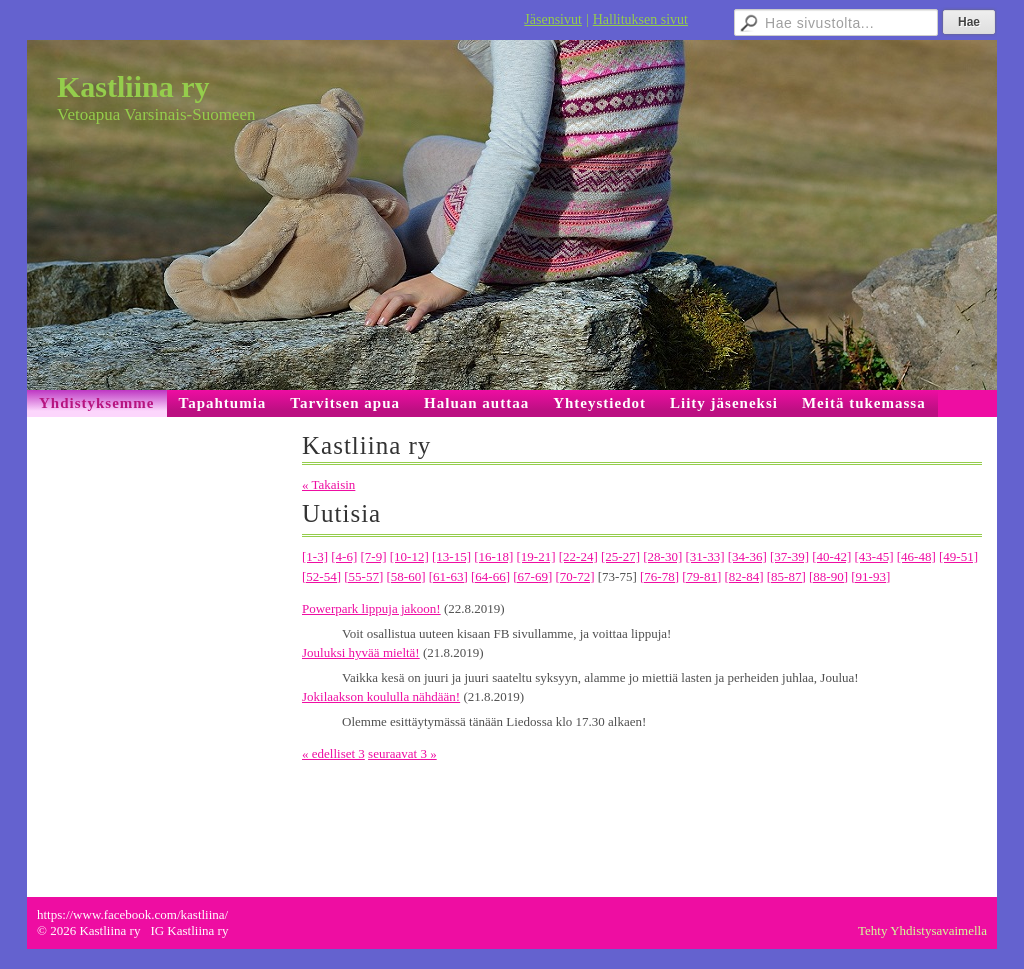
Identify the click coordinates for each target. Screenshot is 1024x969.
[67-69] (532, 576)
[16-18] (493, 556)
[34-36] (747, 556)
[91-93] (870, 576)
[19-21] (536, 556)
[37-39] (789, 556)
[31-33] (705, 556)
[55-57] (363, 576)
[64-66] (490, 576)
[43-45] (874, 556)
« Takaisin (328, 484)
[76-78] (659, 576)
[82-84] (744, 576)
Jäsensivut (553, 19)
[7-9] (374, 556)
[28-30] (662, 556)
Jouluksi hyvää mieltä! (361, 652)
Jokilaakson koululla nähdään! (381, 696)
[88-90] (828, 576)
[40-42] (831, 556)
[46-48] (916, 556)
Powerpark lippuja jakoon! (371, 608)
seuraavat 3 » (402, 753)
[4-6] (344, 556)
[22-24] (578, 556)
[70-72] (575, 576)
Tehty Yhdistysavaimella (922, 930)
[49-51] (958, 556)
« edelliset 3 (333, 753)
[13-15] (451, 556)
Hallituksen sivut (640, 19)
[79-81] (701, 576)
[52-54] (321, 576)
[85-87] (786, 576)
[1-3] (315, 556)
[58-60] (406, 576)
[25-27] (620, 556)
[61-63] (448, 576)
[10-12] (409, 556)
